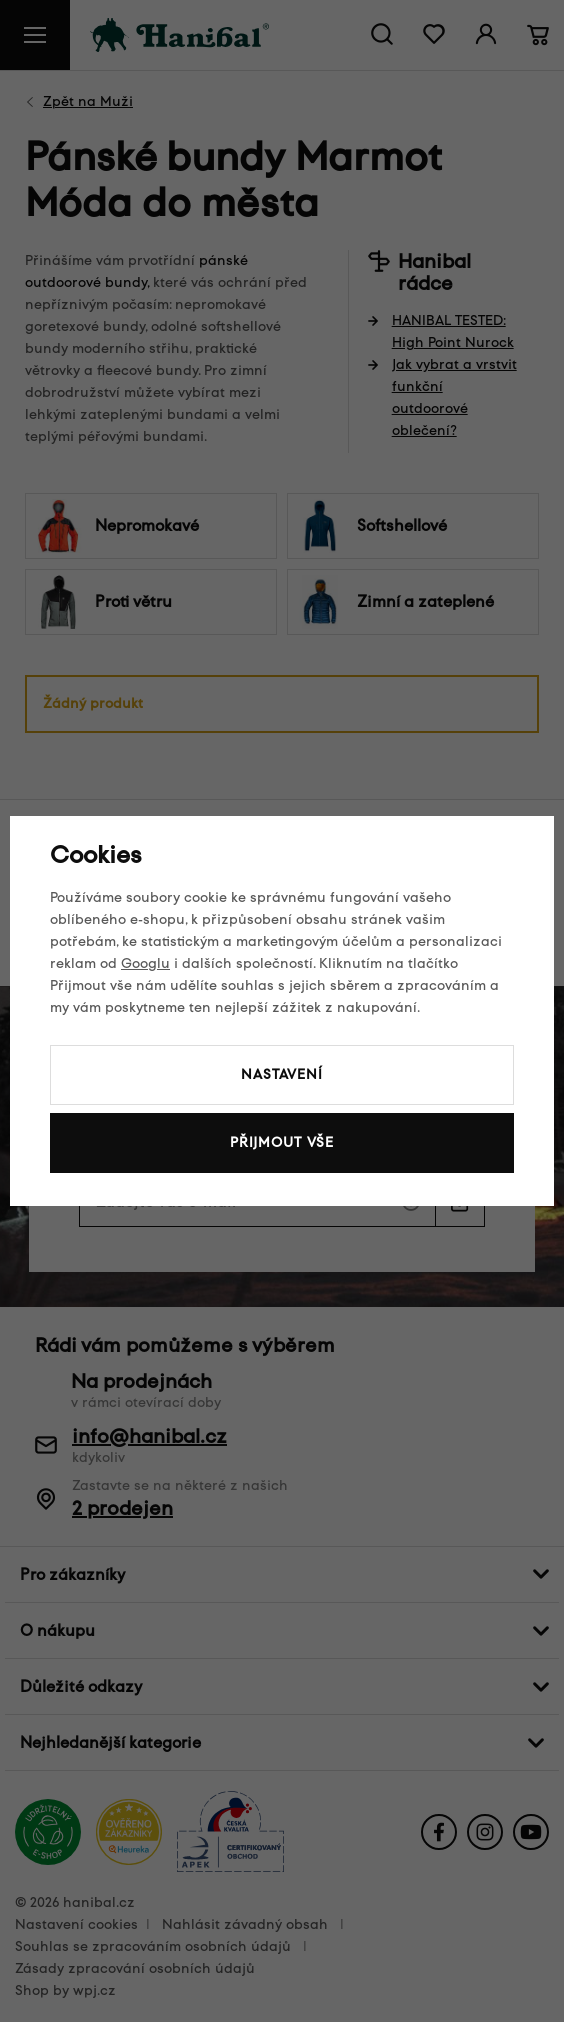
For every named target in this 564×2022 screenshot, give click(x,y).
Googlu (145, 963)
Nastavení (282, 1074)
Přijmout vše (282, 1142)
